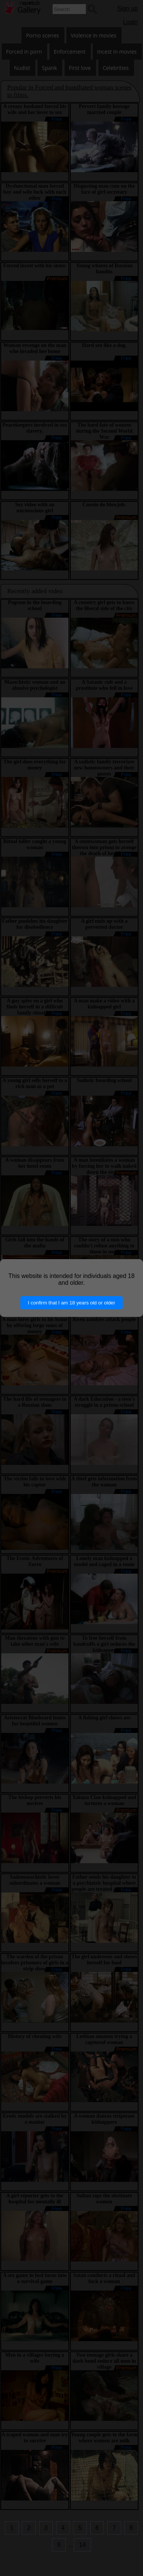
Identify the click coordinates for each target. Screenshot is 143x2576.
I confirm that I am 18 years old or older (71, 1303)
